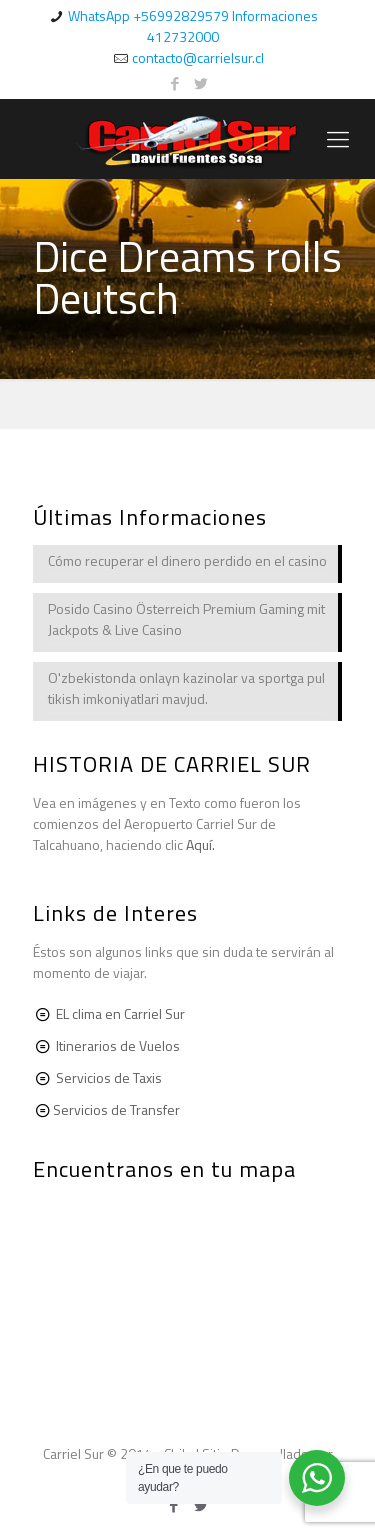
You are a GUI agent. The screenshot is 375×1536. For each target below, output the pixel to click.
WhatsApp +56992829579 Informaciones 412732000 (193, 26)
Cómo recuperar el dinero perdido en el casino (187, 560)
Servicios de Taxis (109, 1077)
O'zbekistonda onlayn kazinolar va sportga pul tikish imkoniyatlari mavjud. (186, 688)
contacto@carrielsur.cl (198, 57)
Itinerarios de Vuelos (118, 1045)
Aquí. (200, 844)
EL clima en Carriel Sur (120, 1013)
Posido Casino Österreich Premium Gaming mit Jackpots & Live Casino (186, 619)
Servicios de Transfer (116, 1109)
